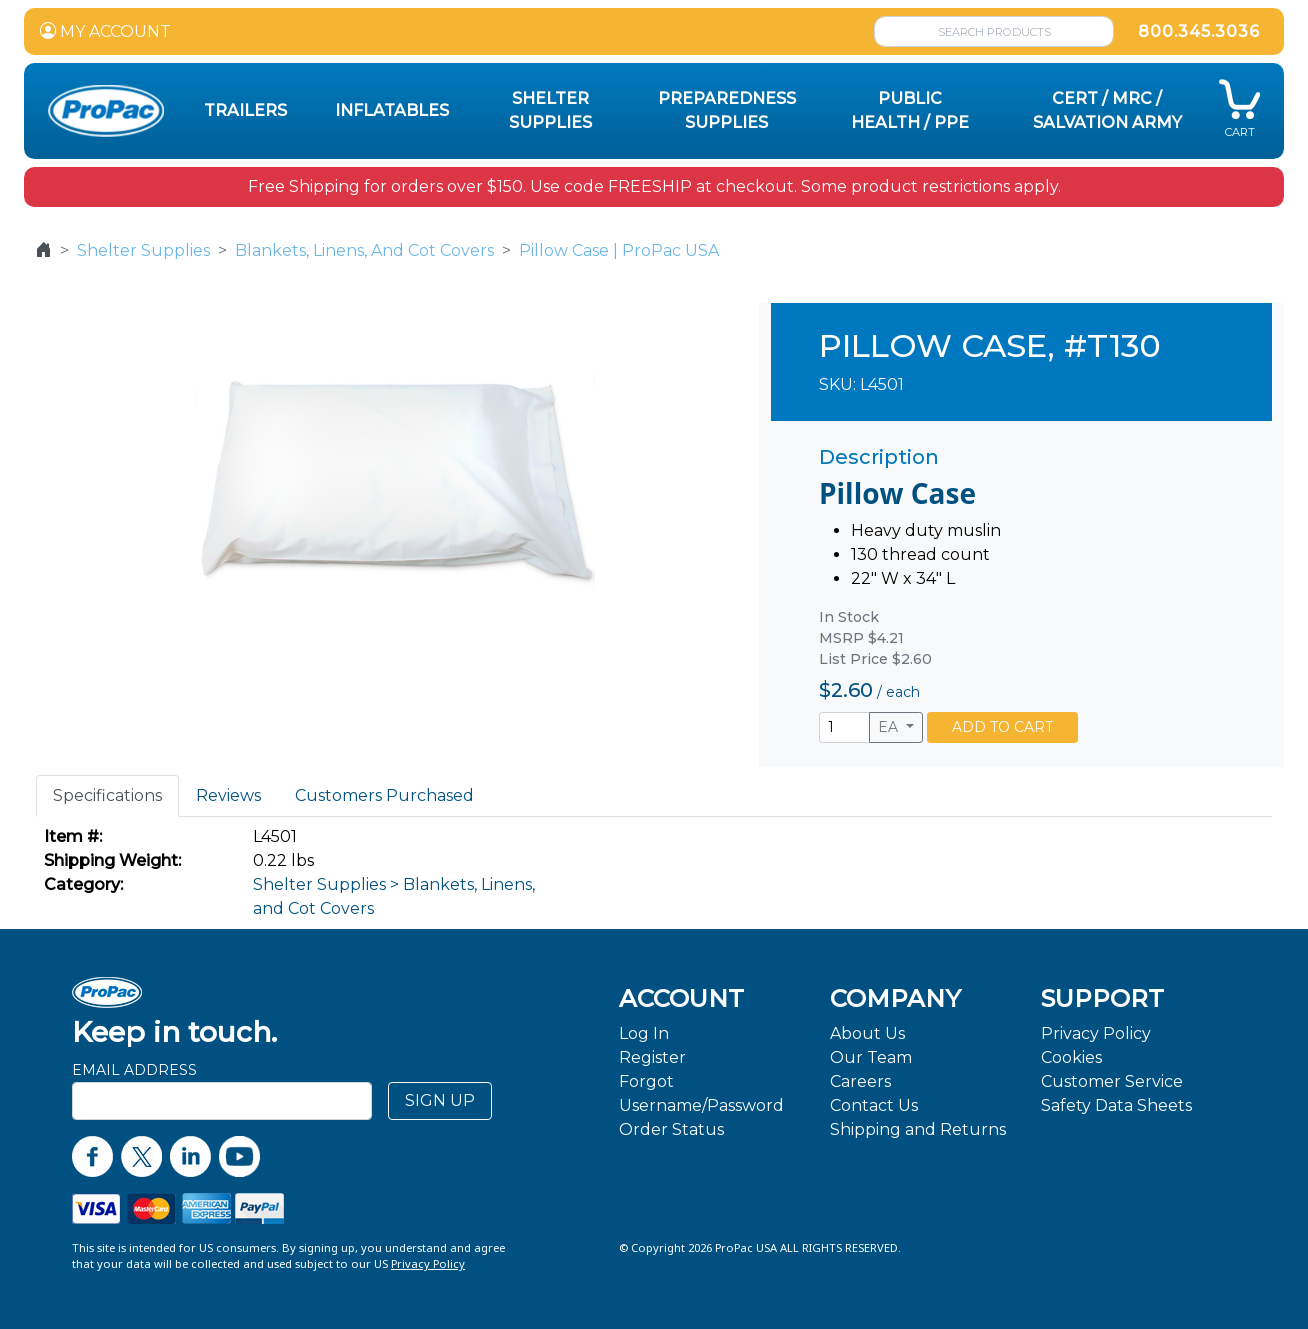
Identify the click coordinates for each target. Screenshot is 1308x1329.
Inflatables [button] (392, 110)
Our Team (871, 1057)
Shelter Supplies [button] (550, 110)
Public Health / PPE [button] (910, 110)
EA (890, 727)
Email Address (134, 1070)
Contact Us (874, 1105)
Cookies (1071, 1057)
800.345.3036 (1199, 31)
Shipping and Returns (918, 1129)
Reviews (228, 795)
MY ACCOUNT (105, 31)
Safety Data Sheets (1116, 1105)
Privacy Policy (1096, 1033)
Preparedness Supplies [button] (727, 110)
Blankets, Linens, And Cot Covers (364, 250)
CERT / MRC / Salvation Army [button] (1107, 110)
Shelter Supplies (143, 250)
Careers (860, 1081)
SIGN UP (440, 1100)
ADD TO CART (1002, 727)
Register (652, 1057)
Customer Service (1112, 1081)
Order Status (671, 1129)
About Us (867, 1033)
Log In (644, 1033)
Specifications (107, 795)
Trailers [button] (245, 110)
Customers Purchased (384, 795)
